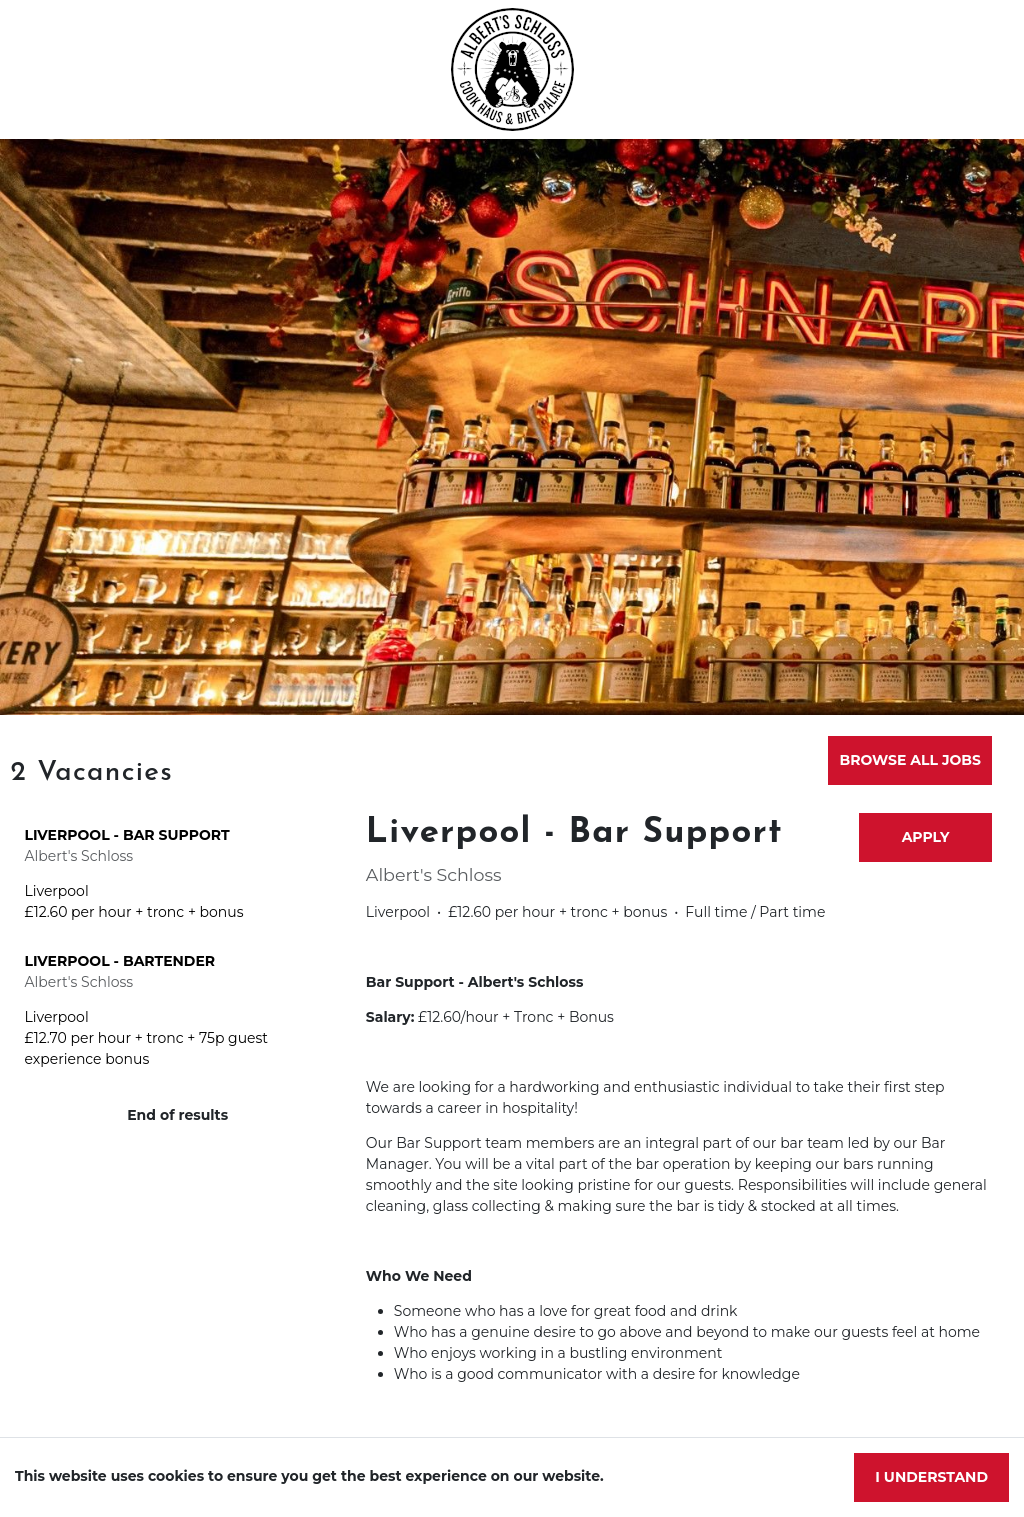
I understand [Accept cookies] (931, 1477)
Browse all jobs (910, 760)
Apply (926, 837)
